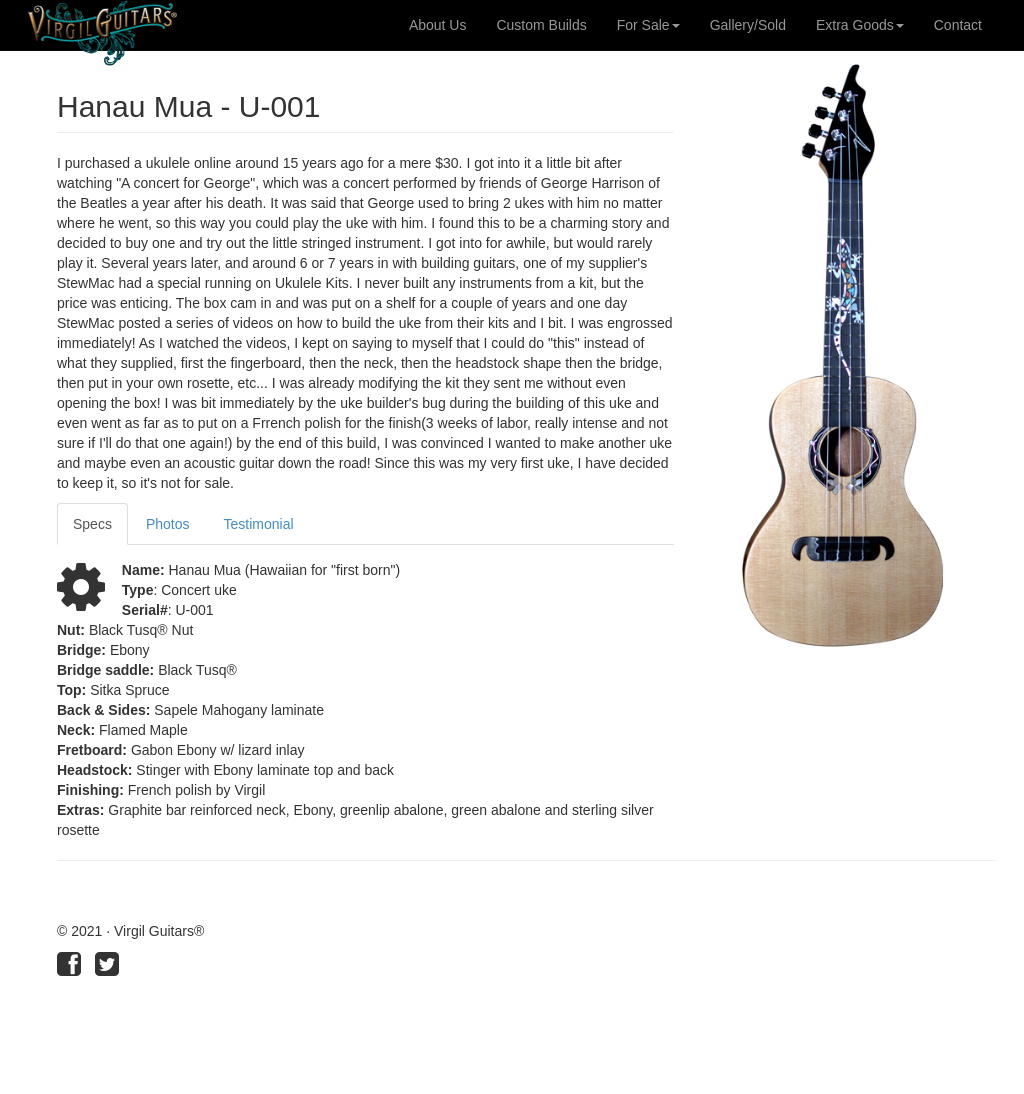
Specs (92, 524)
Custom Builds (541, 25)
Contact (958, 25)
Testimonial (259, 524)
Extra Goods (860, 25)
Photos (168, 524)
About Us (438, 25)
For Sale (648, 25)
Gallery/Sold (748, 25)
